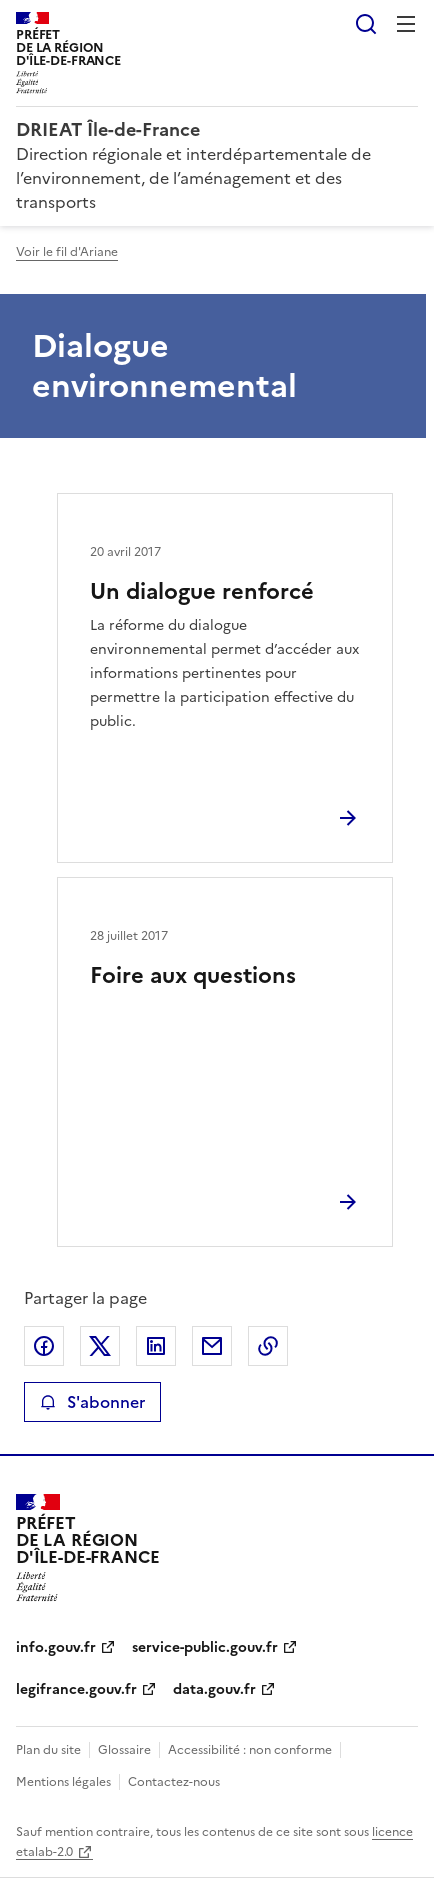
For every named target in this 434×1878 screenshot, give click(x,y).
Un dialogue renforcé (202, 591)
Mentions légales (63, 1782)
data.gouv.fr (214, 1689)
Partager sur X (100, 1346)
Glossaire (124, 1750)
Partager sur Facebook (44, 1346)
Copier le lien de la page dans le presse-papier (268, 1346)
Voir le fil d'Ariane (67, 252)
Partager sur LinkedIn (156, 1346)
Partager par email (212, 1346)
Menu (406, 24)
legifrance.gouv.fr (76, 1689)
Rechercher (366, 24)
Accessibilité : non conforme (250, 1750)
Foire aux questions (193, 975)
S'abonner (92, 1402)
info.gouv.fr (56, 1647)
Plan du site (48, 1750)
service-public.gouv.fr (205, 1647)
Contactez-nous (174, 1782)
